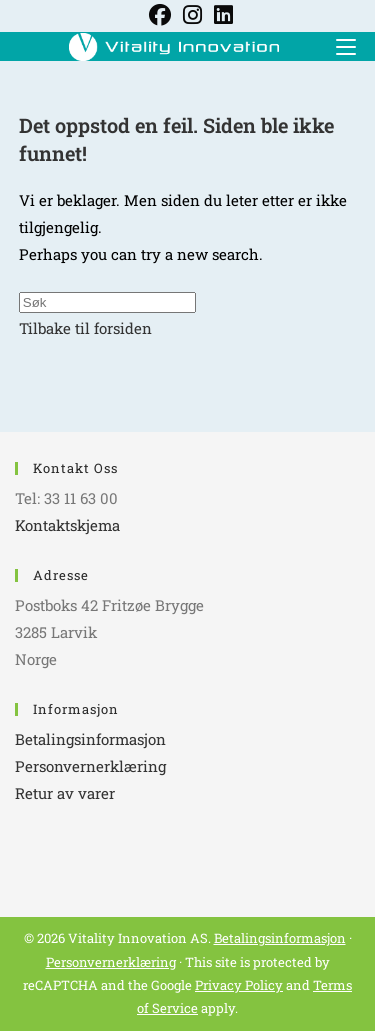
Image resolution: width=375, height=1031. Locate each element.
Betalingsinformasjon (90, 739)
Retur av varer (65, 793)
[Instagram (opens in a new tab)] (192, 15)
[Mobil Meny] (338, 45)
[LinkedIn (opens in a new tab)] (220, 15)
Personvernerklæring (90, 766)
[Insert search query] (107, 302)
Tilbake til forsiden (85, 328)
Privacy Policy (239, 985)
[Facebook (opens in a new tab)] (160, 15)
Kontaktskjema (67, 525)
